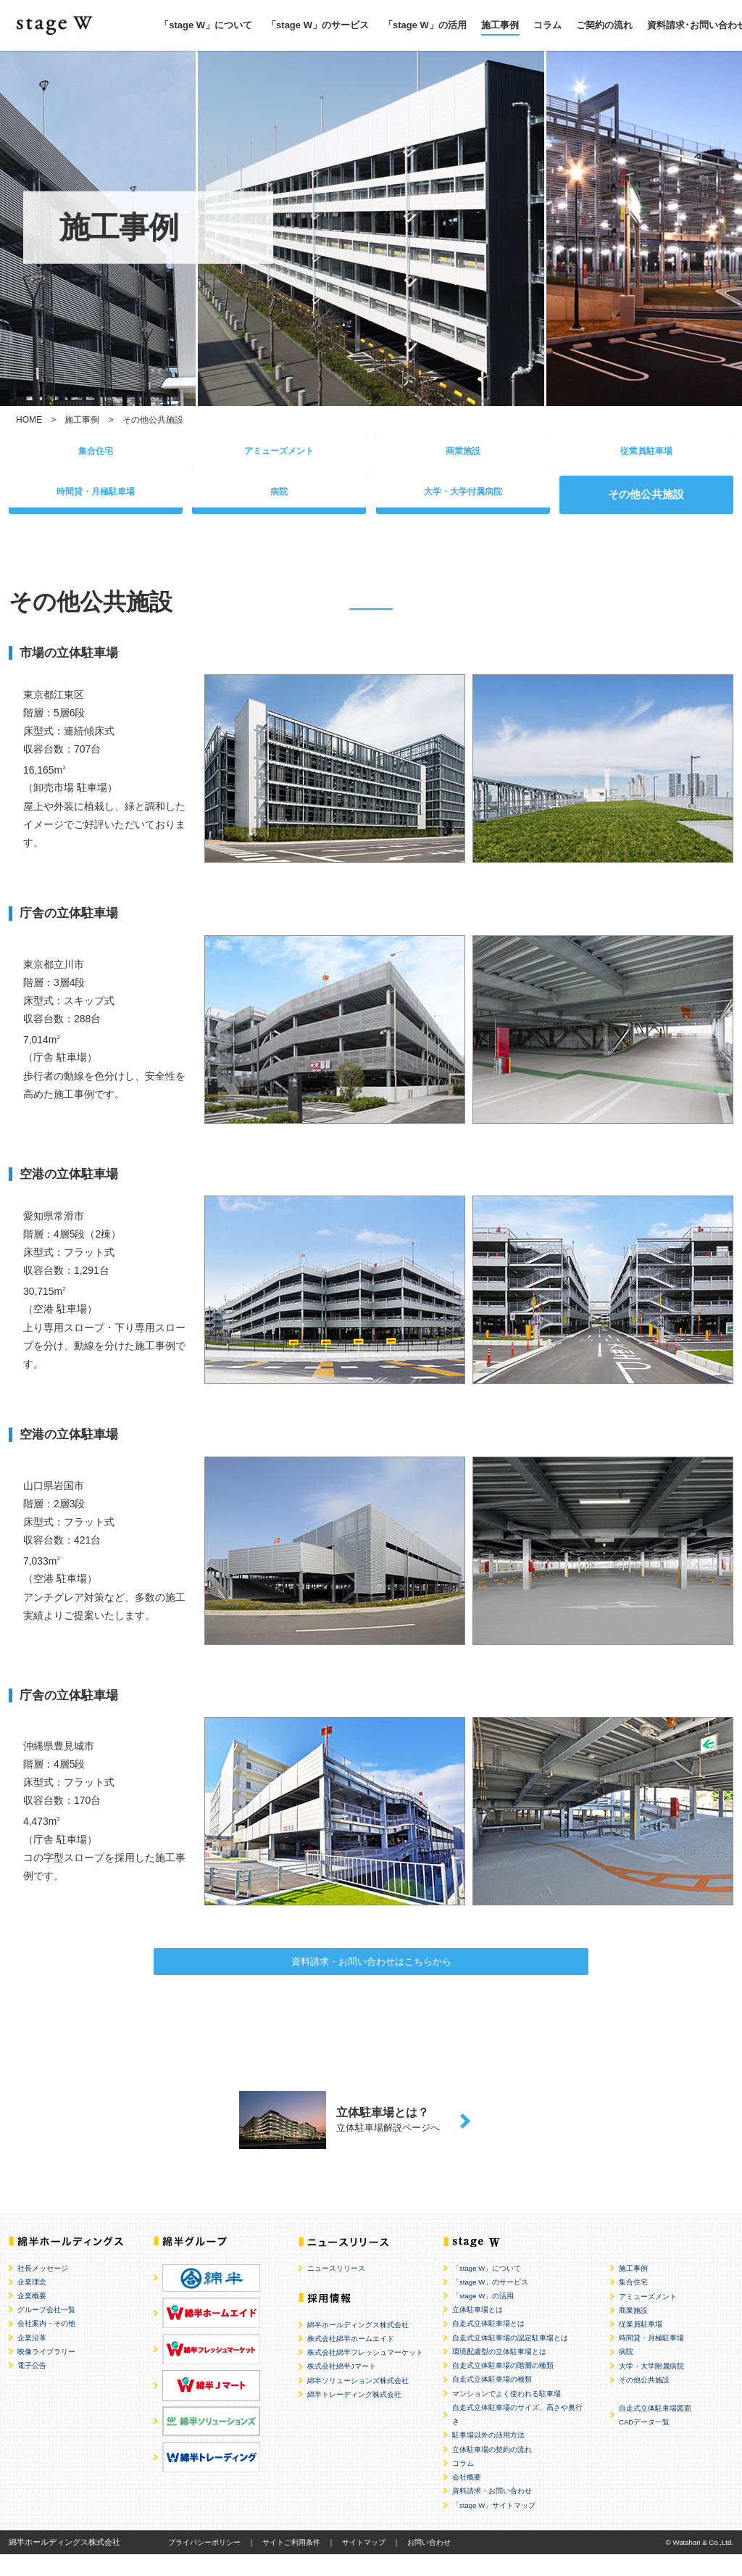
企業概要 (31, 2317)
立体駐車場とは (477, 2331)
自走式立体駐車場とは (488, 2345)
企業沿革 (31, 2359)
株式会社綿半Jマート (341, 2388)
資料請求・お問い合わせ (492, 2513)
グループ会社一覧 (46, 2331)
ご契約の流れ (604, 25)
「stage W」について (205, 25)
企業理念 (31, 2303)
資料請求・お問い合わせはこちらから (371, 1975)
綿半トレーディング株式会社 (354, 2415)
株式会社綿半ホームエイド (350, 2360)
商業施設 (463, 454)
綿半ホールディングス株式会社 (358, 2346)
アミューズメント (278, 454)
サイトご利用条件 (291, 2563)
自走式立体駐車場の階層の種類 (503, 2387)
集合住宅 (95, 454)
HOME (29, 420)
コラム (547, 25)
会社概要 (466, 2498)
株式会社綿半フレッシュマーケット (365, 2374)
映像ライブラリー (46, 2373)
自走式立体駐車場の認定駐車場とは (510, 2359)
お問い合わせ (429, 2563)
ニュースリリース (336, 2289)
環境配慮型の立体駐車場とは (499, 2373)
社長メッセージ (42, 2289)
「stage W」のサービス (318, 25)
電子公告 (31, 2387)
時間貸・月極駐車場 (96, 501)
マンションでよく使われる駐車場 (506, 2415)
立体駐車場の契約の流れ (492, 2470)
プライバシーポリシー (204, 2563)
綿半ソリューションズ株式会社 (358, 2402)
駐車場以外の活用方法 (488, 2457)
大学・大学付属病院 (463, 501)
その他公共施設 (644, 2401)
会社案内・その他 (46, 2345)
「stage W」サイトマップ (493, 2526)
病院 (279, 501)
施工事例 (500, 25)
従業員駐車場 (646, 454)
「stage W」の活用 (425, 25)
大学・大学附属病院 (651, 2387)
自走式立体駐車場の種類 (492, 2401)
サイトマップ (363, 2563)
